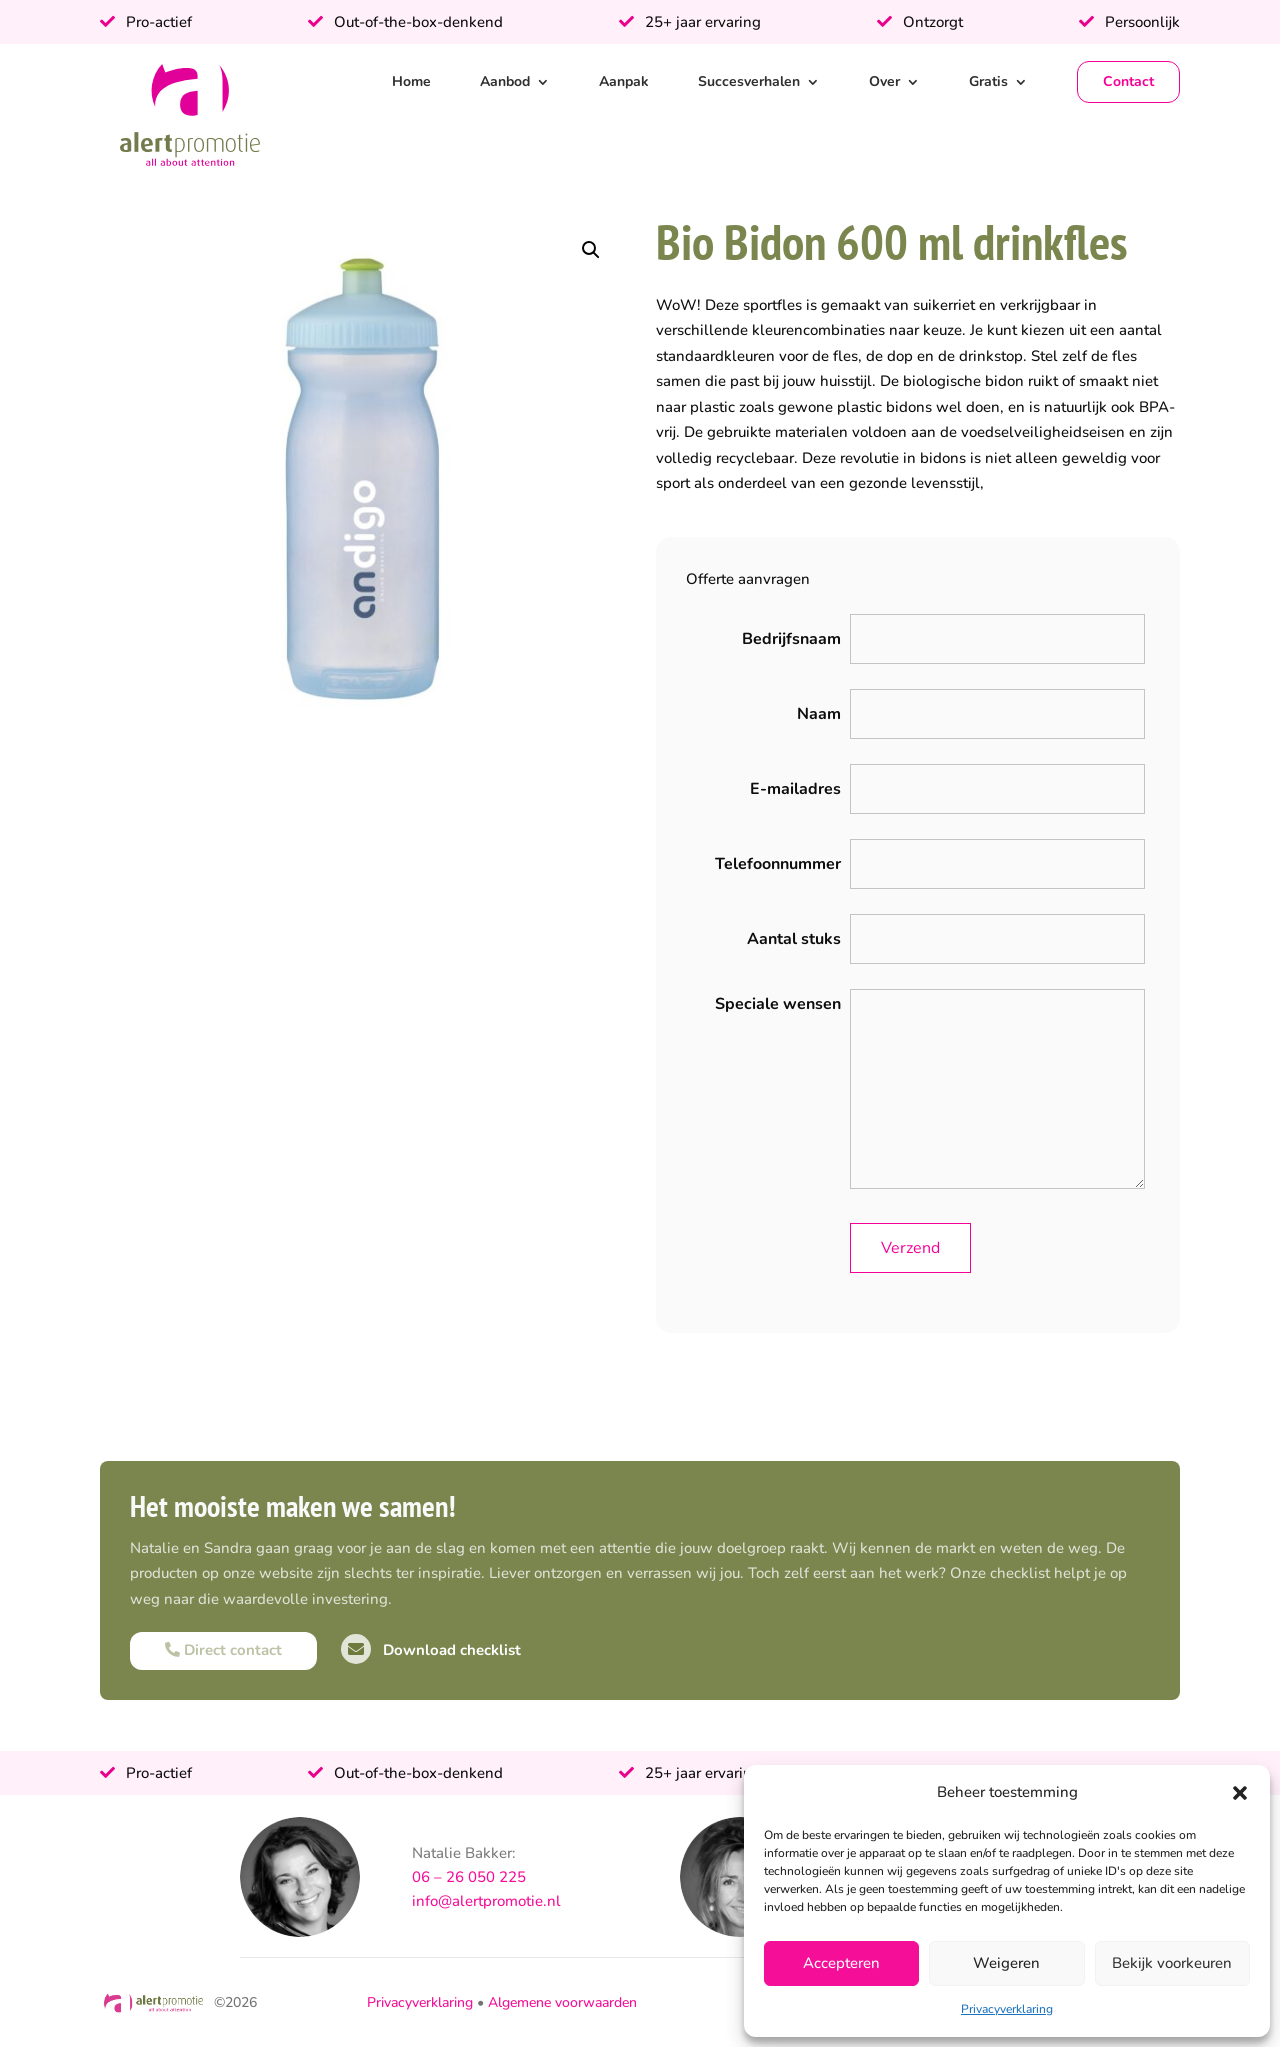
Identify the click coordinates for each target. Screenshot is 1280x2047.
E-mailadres (795, 789)
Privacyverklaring (1007, 2009)
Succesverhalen (749, 81)
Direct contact (223, 1650)
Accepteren (841, 1963)
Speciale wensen (778, 1004)
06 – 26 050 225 (469, 1877)
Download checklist (431, 1650)
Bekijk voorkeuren (1172, 1963)
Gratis (988, 81)
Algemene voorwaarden (562, 2002)
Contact (1128, 81)
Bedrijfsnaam (791, 639)
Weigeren (1006, 1963)
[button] (1240, 1793)
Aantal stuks (794, 939)
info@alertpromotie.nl (486, 1901)
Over (884, 81)
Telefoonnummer (778, 864)
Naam (819, 714)
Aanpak (624, 81)
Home (411, 81)
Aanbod (505, 81)
